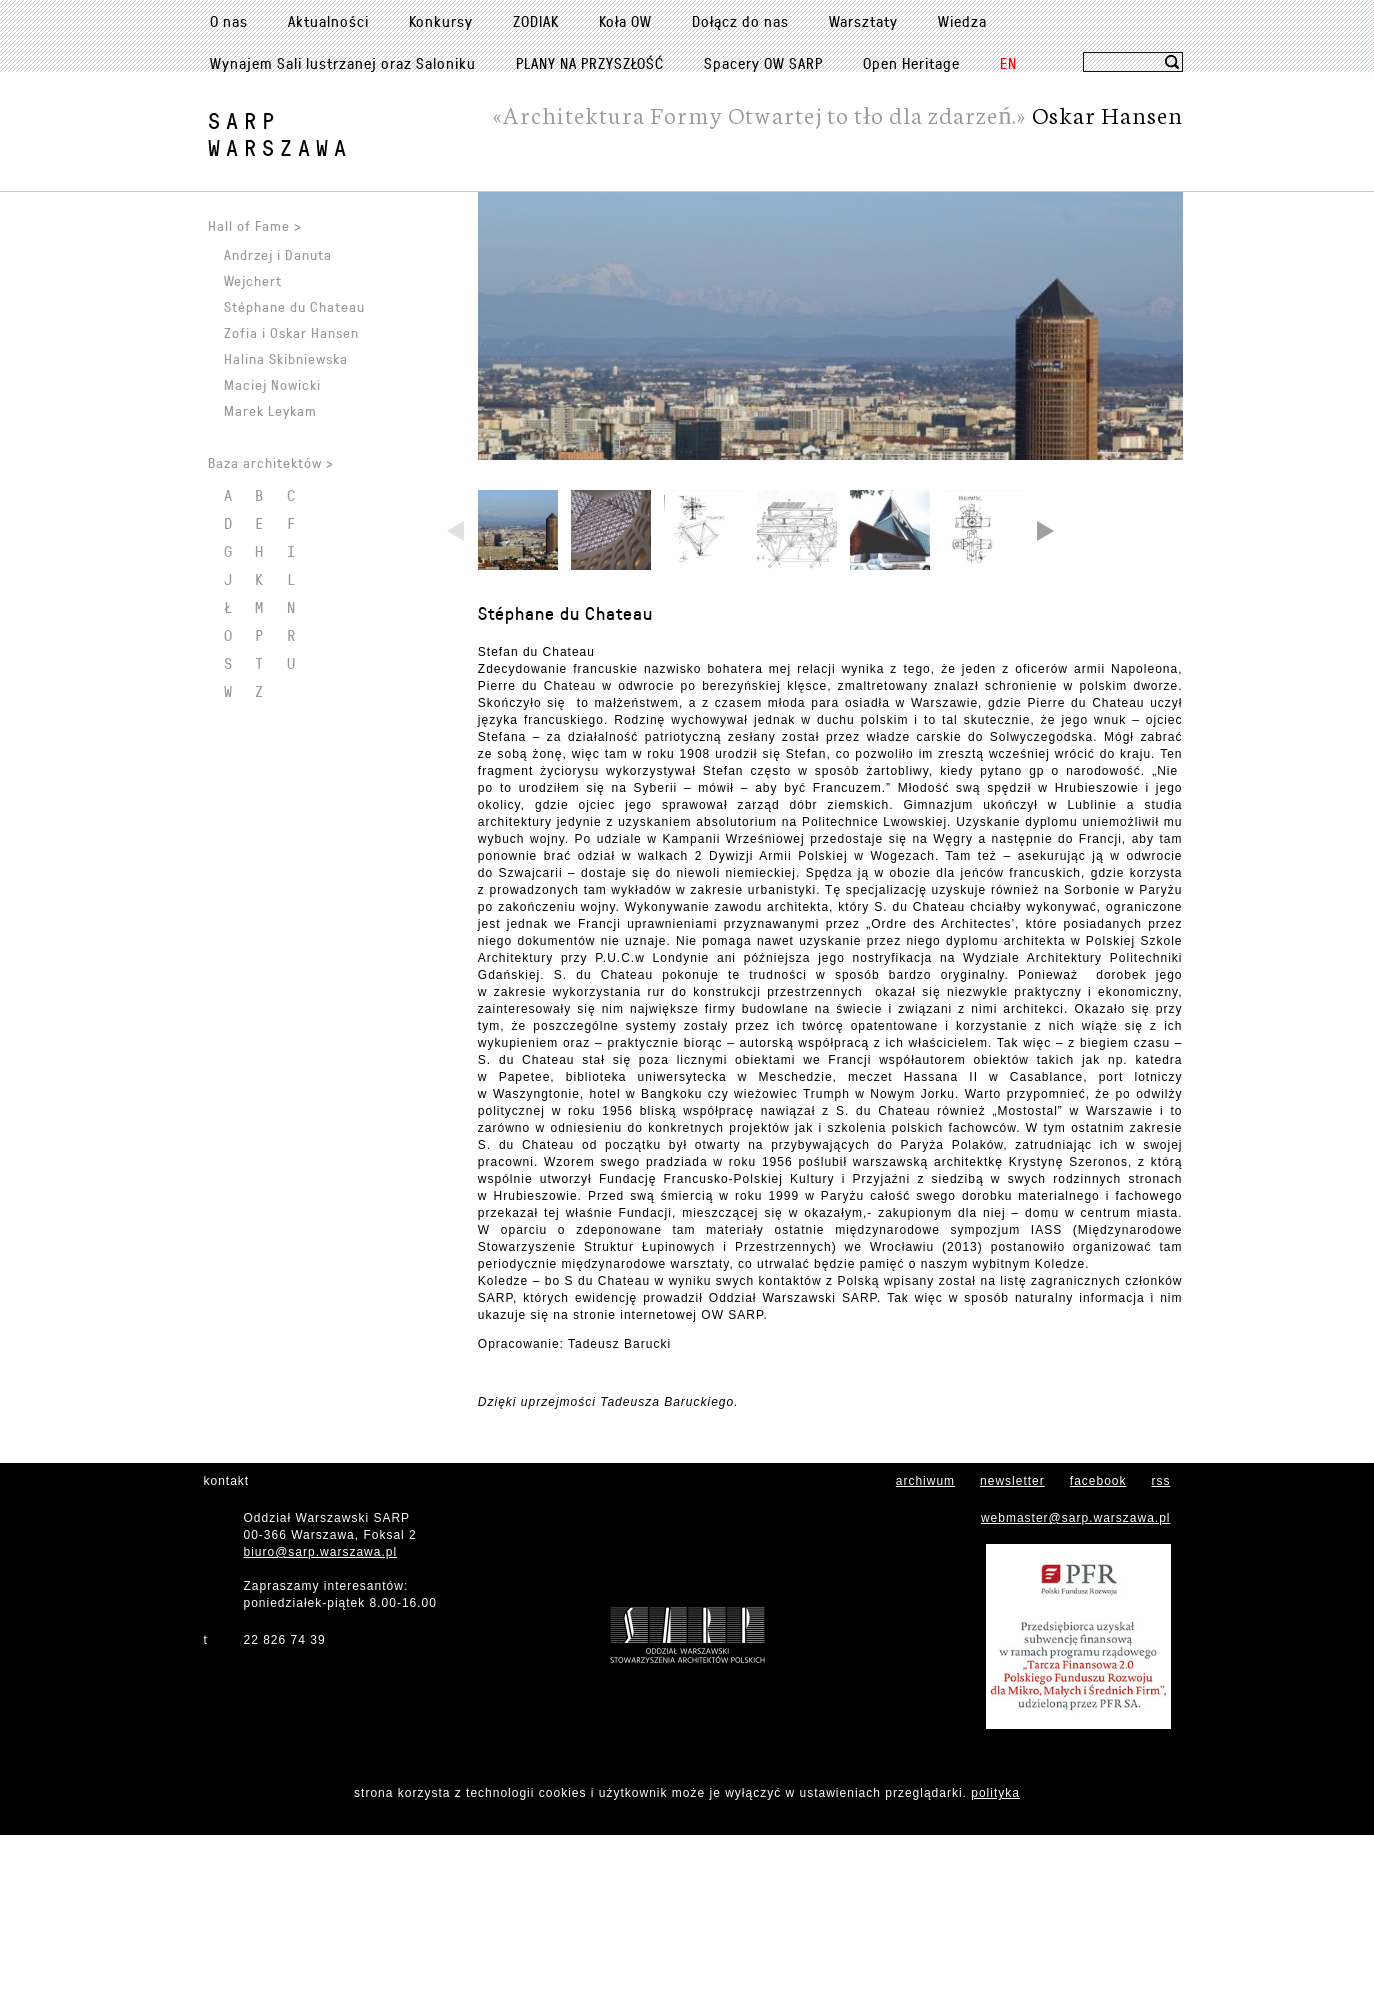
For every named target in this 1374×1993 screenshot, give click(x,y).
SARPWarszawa (280, 134)
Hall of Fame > (255, 225)
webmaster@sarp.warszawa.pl (1076, 1676)
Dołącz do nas (740, 21)
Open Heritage (911, 63)
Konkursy (441, 21)
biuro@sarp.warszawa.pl (321, 1710)
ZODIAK (536, 21)
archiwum (925, 1639)
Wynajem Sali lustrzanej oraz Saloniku (343, 63)
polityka (995, 1951)
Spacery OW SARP (763, 63)
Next (1044, 691)
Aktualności (328, 21)
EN (1008, 63)
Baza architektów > (271, 462)
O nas (229, 21)
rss (1161, 1639)
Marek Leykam (270, 410)
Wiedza (962, 21)
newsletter (1012, 1639)
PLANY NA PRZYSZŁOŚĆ (590, 63)
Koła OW (625, 21)
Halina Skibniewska (286, 358)
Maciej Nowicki (272, 384)
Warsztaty (863, 21)
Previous (457, 691)
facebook (1098, 1639)
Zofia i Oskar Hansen (291, 332)
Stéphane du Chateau (565, 771)
